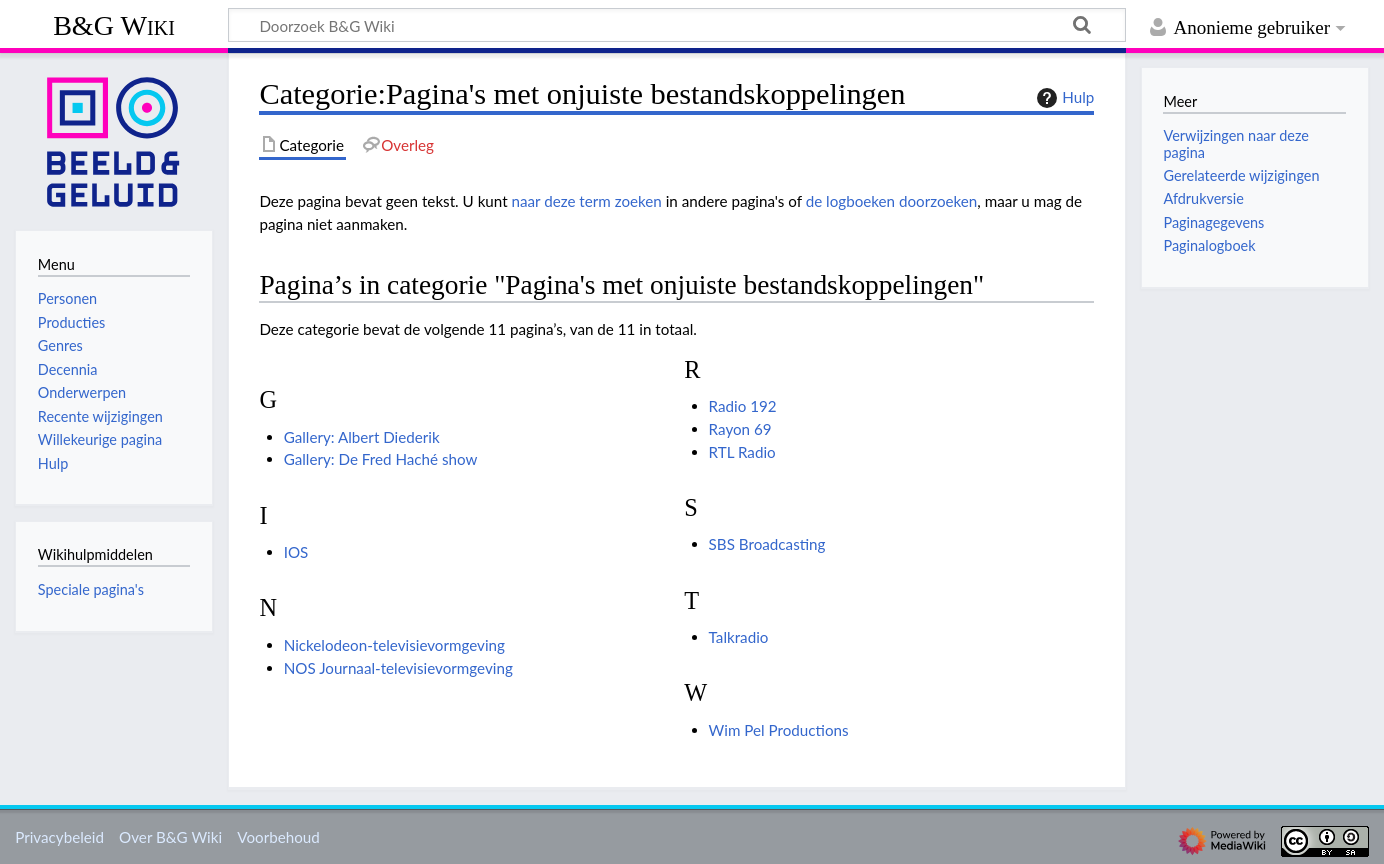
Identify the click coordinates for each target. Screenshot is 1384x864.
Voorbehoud (278, 837)
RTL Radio (742, 452)
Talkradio (739, 637)
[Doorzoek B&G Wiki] (677, 25)
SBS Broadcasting (767, 544)
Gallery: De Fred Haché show (381, 459)
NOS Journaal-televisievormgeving (398, 668)
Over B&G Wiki (170, 837)
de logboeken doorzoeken (892, 201)
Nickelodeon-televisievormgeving (394, 645)
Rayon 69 (740, 429)
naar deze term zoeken (587, 201)
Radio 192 (743, 406)
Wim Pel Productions (779, 730)
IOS (296, 552)
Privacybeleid (59, 837)
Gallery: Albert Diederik (362, 437)
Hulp (1063, 98)
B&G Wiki (114, 25)
